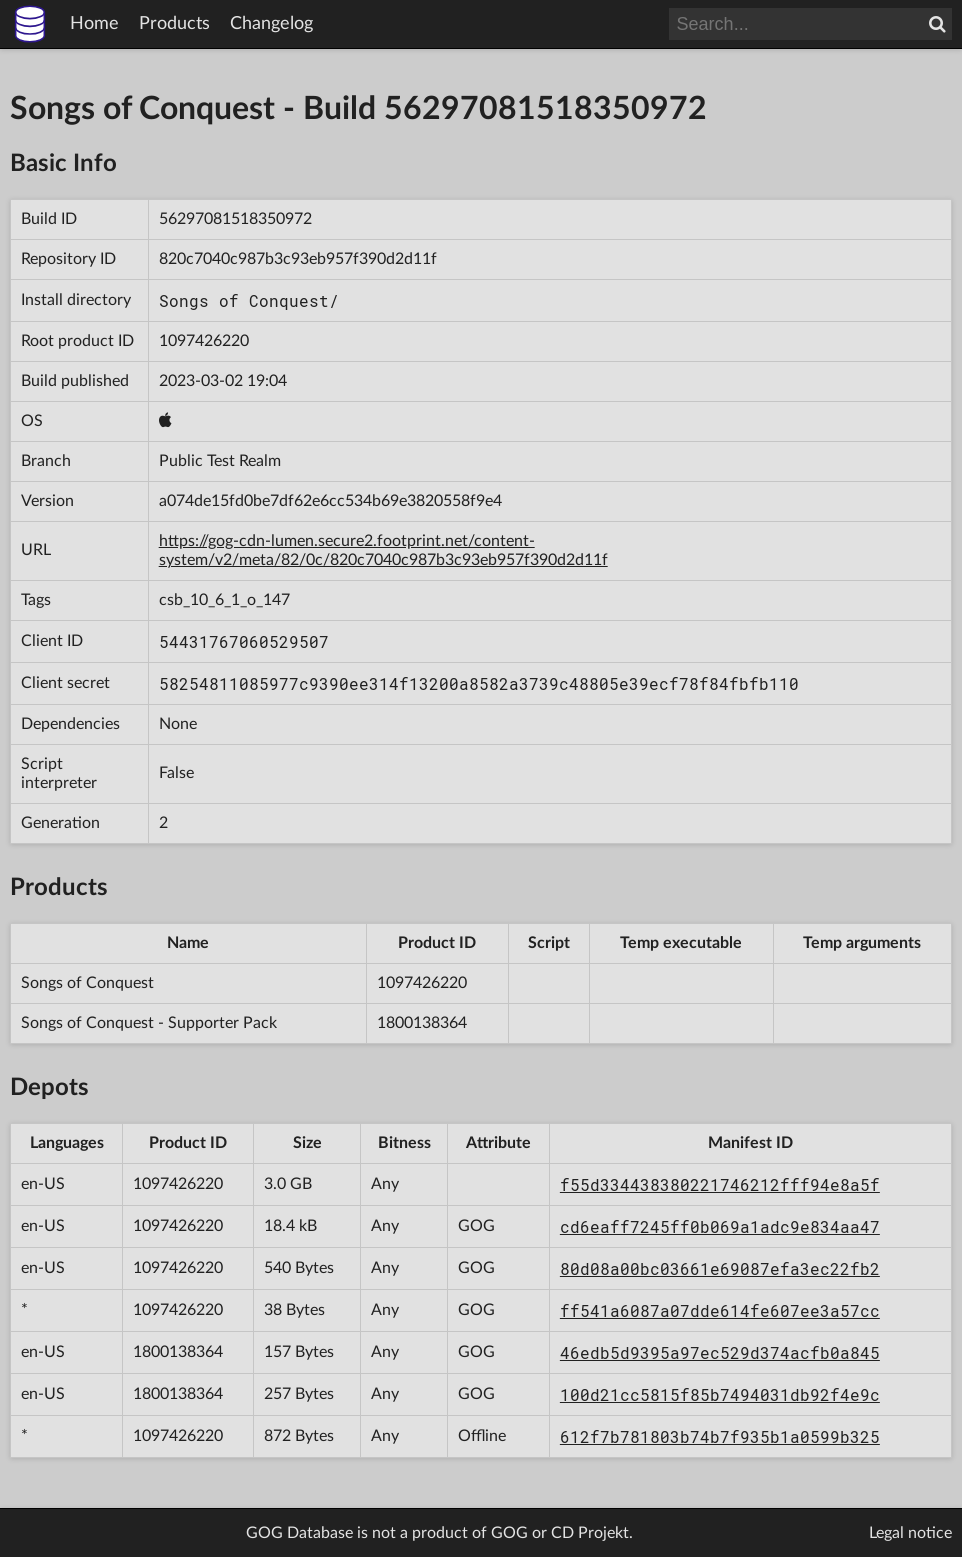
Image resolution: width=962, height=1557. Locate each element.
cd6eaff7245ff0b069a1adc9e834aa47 (720, 1226)
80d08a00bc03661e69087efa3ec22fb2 (720, 1268)
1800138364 (422, 1023)
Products (174, 24)
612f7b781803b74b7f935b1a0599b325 (720, 1436)
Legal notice (910, 1533)
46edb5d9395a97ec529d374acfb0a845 (720, 1352)
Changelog (271, 24)
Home (94, 24)
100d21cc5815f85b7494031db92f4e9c (720, 1394)
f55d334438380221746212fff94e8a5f (720, 1184)
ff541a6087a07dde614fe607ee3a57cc (720, 1310)
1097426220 (204, 341)
